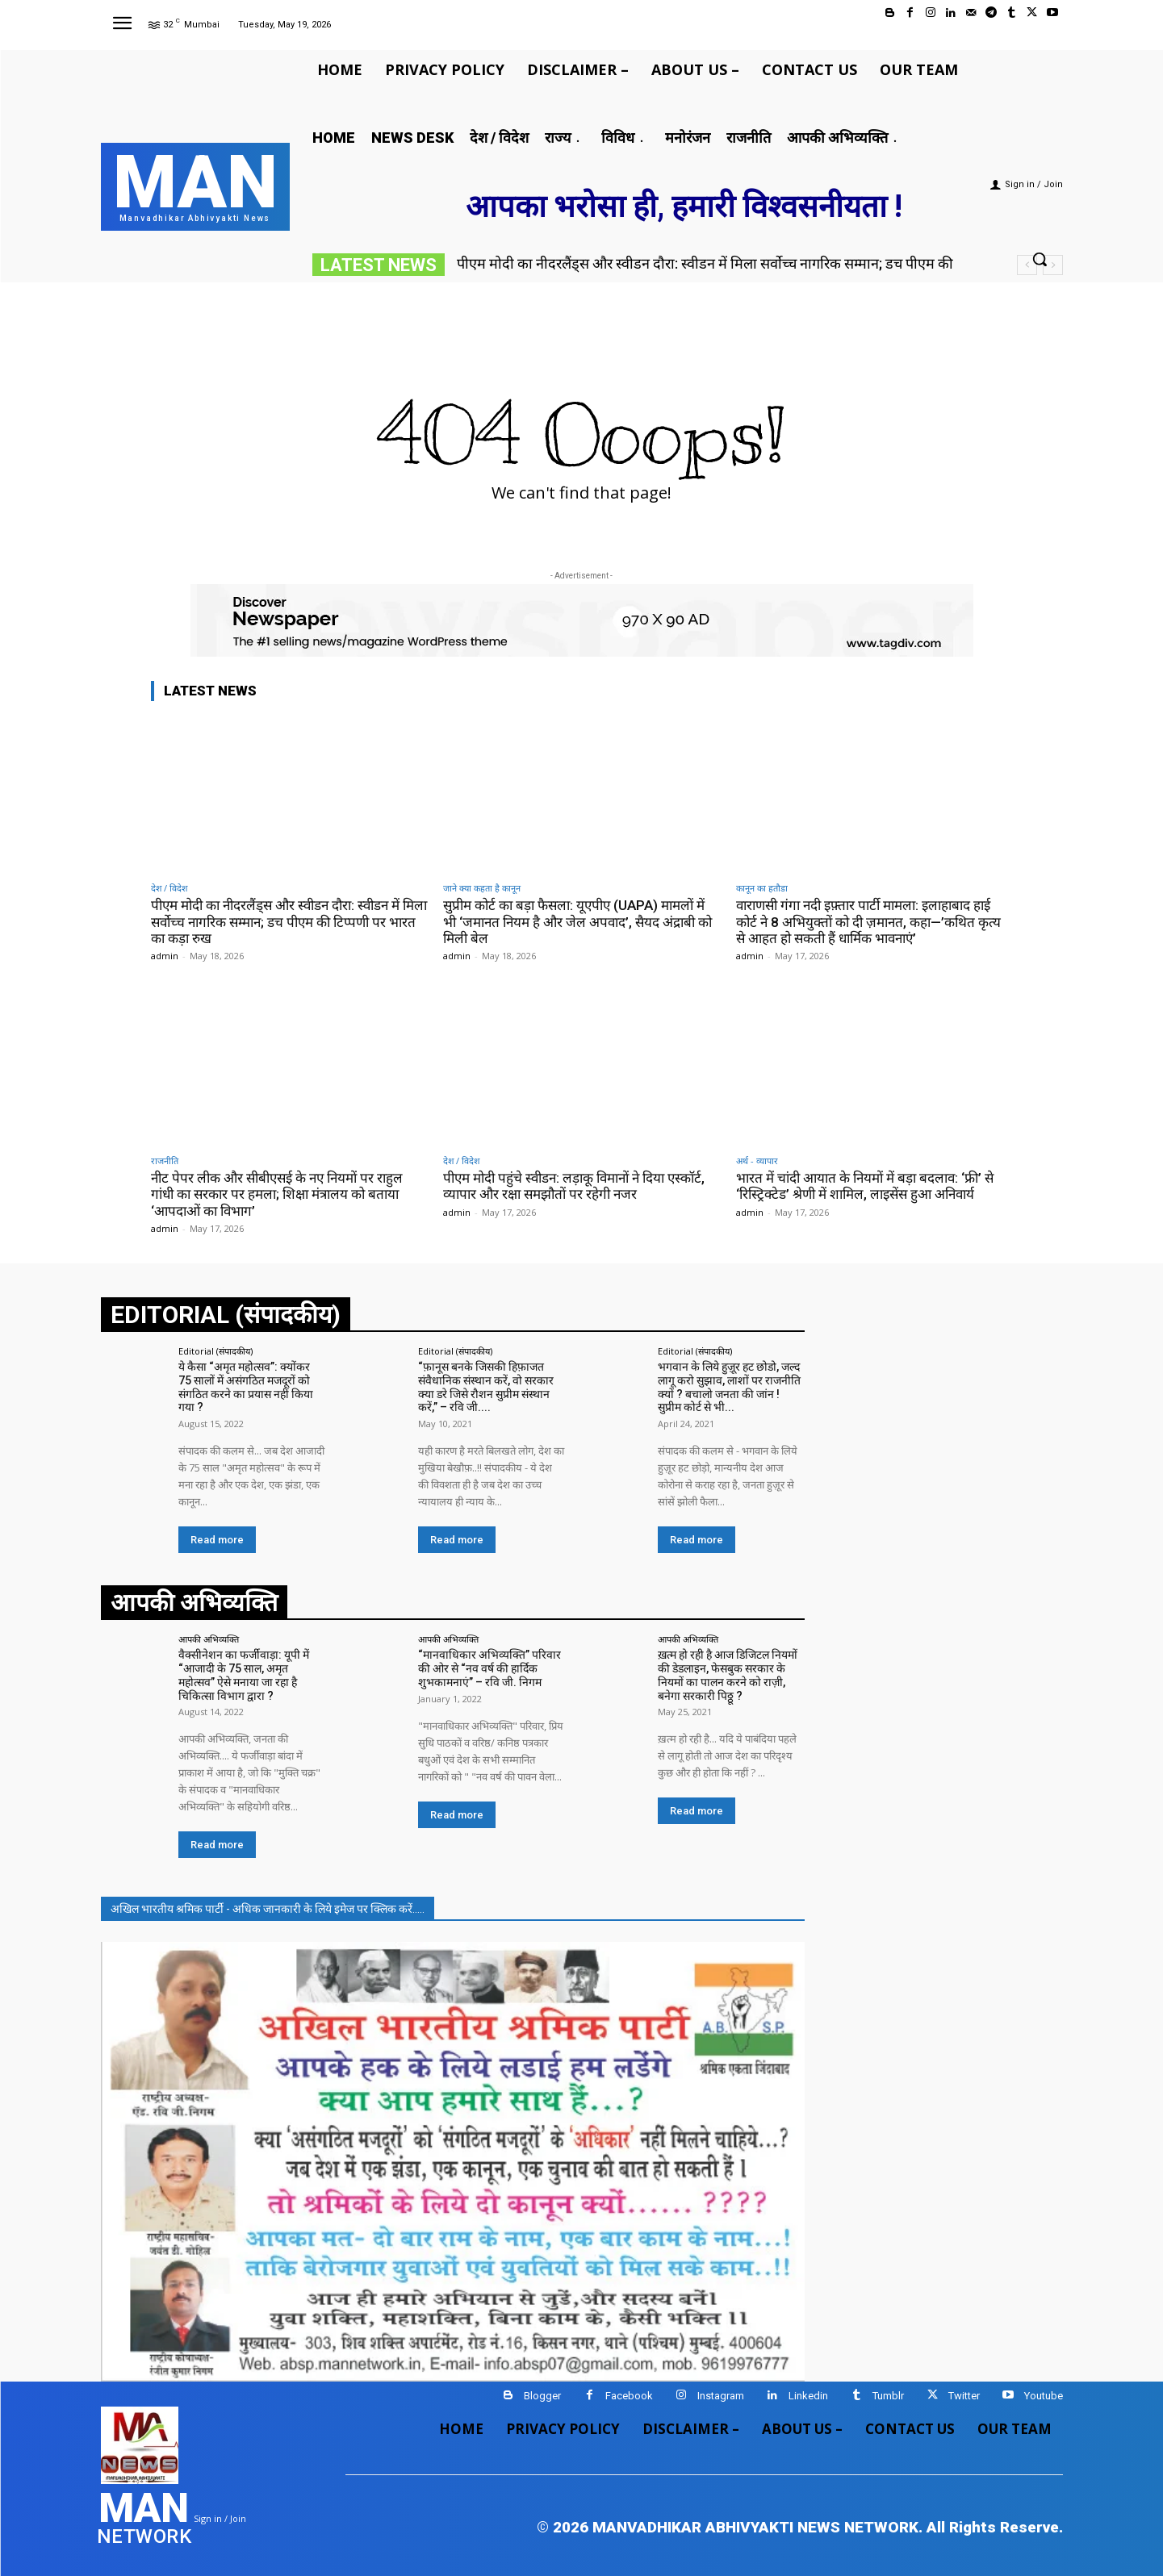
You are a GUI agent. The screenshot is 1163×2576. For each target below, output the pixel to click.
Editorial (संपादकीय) (215, 1350)
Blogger (542, 2396)
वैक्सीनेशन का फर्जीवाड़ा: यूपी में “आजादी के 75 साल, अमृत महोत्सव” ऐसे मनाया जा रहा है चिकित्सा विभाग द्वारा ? (243, 1674)
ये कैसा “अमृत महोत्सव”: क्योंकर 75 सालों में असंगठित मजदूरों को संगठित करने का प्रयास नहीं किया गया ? (245, 1386)
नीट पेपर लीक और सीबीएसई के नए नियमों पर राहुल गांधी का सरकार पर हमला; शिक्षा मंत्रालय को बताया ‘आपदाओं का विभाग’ (277, 1194)
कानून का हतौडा (762, 887)
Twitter (964, 2396)
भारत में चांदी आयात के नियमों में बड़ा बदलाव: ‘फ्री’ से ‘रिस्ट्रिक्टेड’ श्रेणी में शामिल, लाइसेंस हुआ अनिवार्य (865, 1186)
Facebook (629, 2396)
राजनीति (164, 1160)
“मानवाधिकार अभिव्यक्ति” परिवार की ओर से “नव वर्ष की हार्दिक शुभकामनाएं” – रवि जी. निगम (489, 1668)
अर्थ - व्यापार (757, 1160)
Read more (217, 1540)
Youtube (1043, 2396)
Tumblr (888, 2396)
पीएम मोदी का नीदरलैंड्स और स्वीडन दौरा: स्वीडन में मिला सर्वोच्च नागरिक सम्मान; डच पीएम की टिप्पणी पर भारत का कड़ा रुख (289, 921)
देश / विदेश (169, 887)
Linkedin (808, 2396)
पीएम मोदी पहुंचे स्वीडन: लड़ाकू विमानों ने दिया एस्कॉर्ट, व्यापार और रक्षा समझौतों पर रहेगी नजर (574, 1186)
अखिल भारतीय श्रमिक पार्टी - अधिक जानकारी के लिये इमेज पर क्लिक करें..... (268, 1908)
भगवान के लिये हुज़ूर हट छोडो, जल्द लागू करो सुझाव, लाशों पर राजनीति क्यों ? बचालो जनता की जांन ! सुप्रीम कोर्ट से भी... (729, 1386)
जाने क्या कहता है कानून (482, 887)
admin (164, 956)
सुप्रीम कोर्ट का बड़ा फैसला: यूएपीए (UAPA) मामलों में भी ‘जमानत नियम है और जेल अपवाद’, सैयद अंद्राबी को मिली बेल (577, 921)
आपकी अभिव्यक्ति (208, 1639)
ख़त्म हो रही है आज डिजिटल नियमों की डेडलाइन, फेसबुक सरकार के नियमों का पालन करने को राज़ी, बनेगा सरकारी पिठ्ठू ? (727, 1674)
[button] (1039, 259)
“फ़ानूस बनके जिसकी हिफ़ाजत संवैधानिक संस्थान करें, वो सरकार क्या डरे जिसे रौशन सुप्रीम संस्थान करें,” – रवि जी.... (486, 1386)
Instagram (720, 2396)
